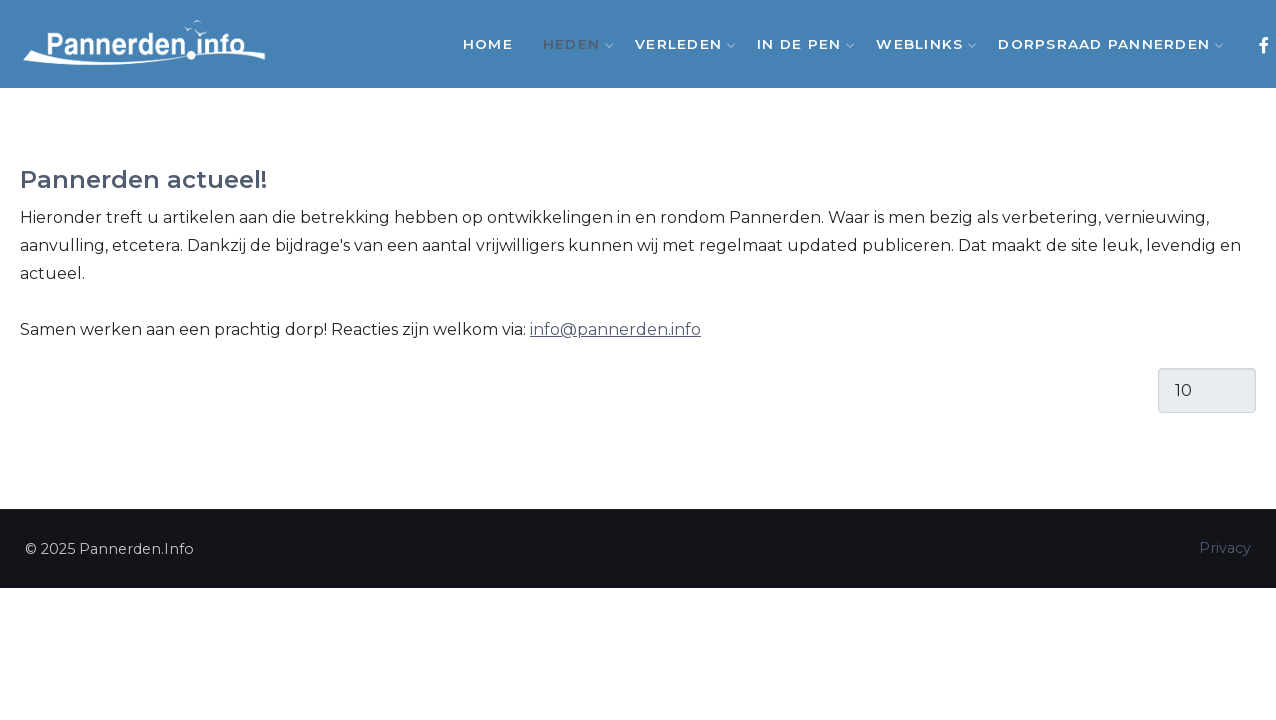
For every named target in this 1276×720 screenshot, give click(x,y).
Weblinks (922, 44)
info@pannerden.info (615, 329)
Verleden (681, 44)
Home (488, 44)
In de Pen (801, 44)
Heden (574, 44)
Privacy (1225, 548)
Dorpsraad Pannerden (1106, 44)
